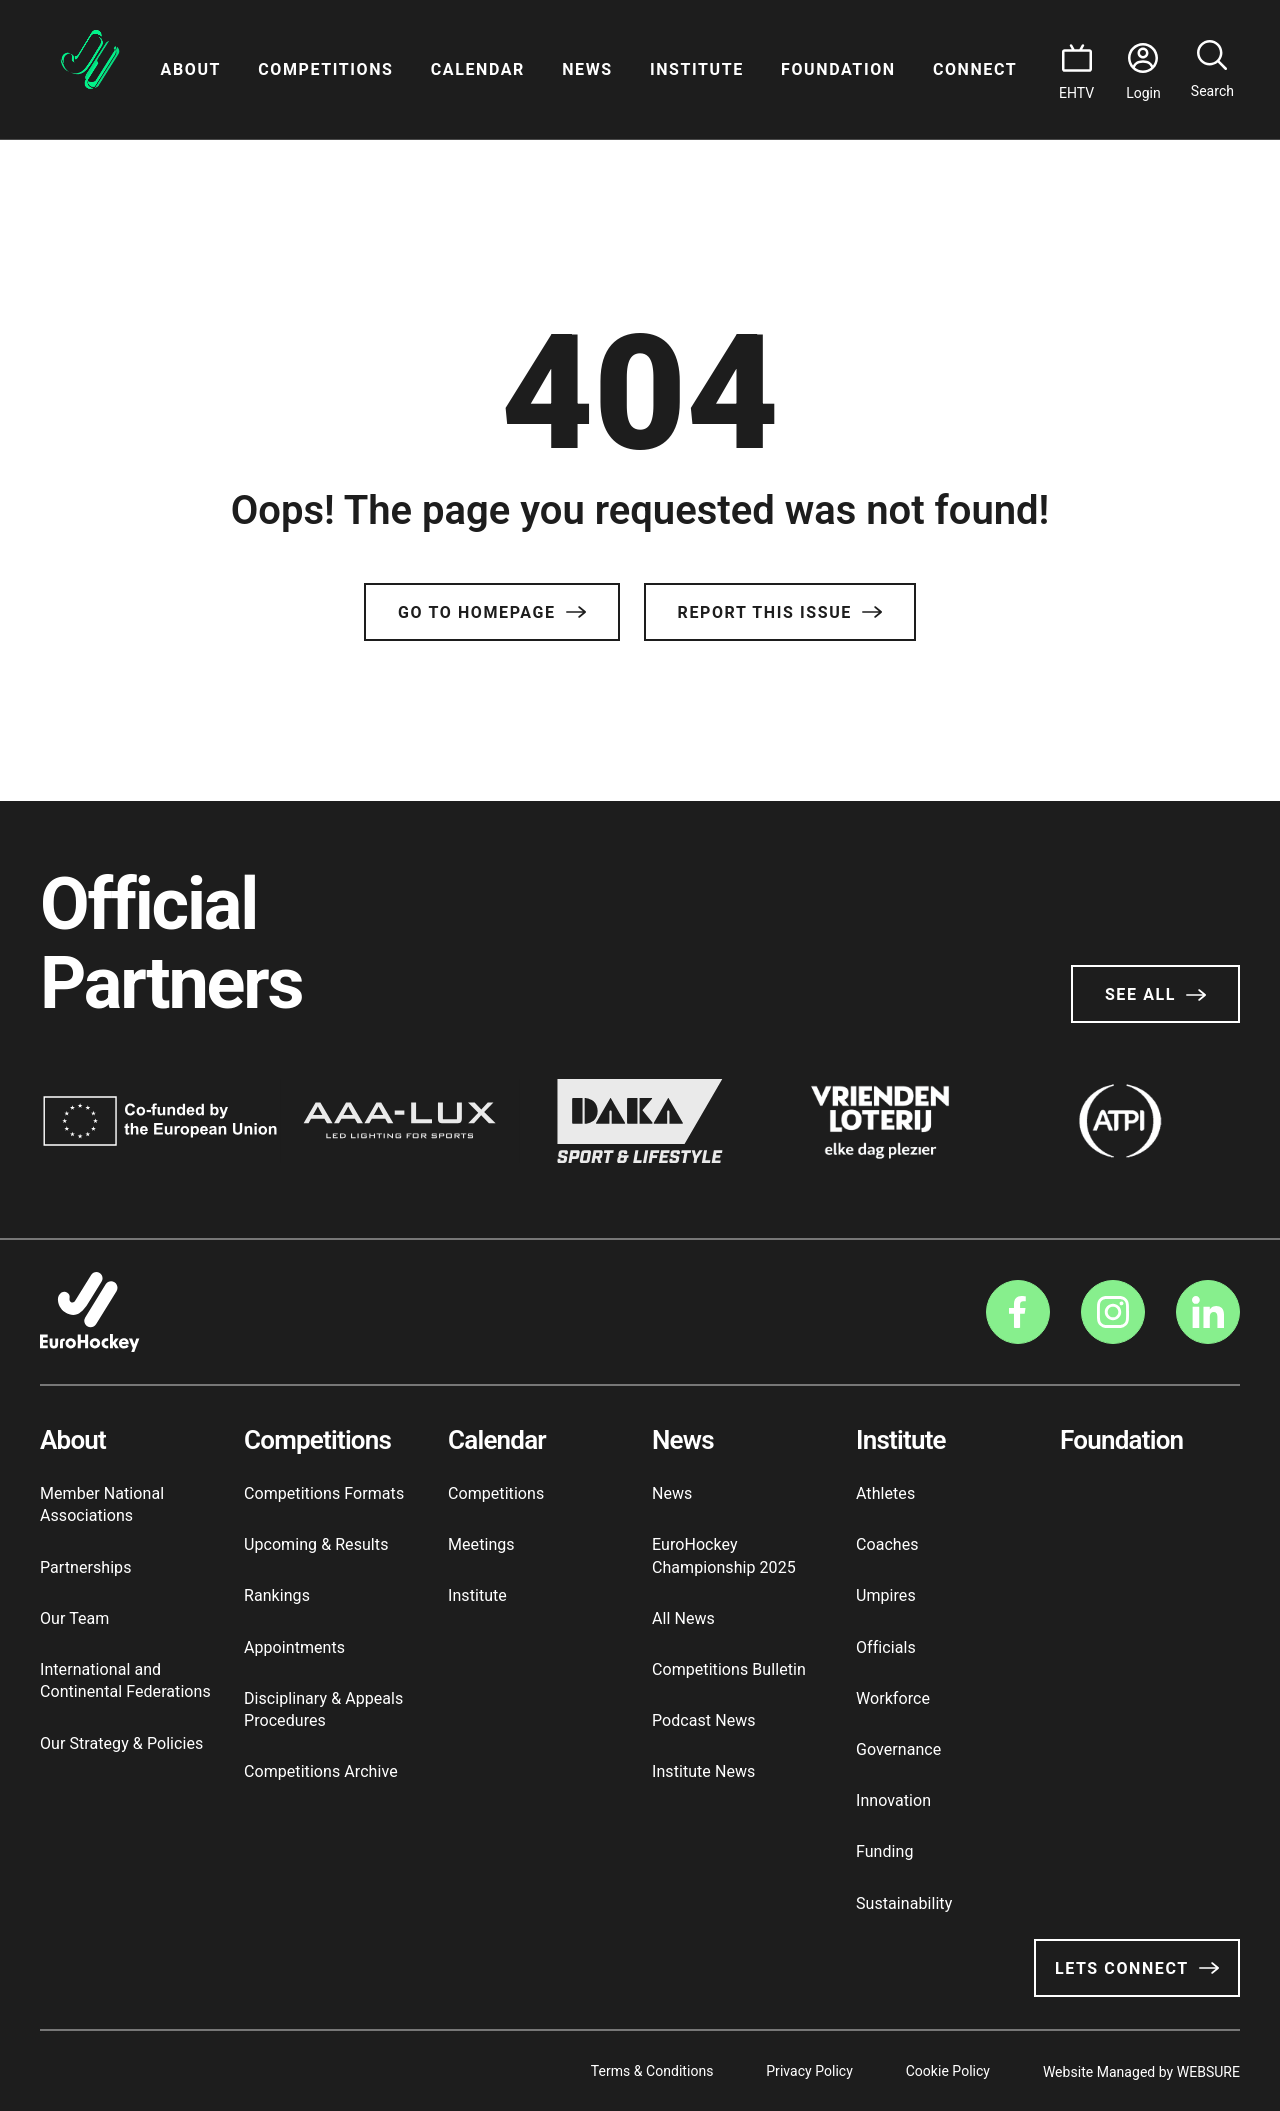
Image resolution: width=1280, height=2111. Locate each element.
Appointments (294, 1647)
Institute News (703, 1771)
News (587, 69)
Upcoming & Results (316, 1544)
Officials (886, 1647)
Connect (975, 69)
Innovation (893, 1800)
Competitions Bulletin (729, 1669)
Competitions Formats (324, 1493)
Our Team (74, 1618)
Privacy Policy (803, 2071)
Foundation (838, 69)
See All (1155, 994)
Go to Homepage (491, 612)
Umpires (886, 1595)
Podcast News (704, 1720)
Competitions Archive (321, 1771)
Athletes (885, 1493)
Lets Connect (1137, 1968)
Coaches (887, 1544)
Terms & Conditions (642, 2071)
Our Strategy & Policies (121, 1743)
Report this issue (780, 612)
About (191, 69)
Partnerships (85, 1567)
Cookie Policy (945, 2071)
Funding (885, 1851)
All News (683, 1618)
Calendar (478, 69)
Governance (898, 1749)
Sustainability (904, 1903)
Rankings (277, 1595)
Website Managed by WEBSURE (1141, 2071)
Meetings (481, 1544)
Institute (697, 69)
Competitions (325, 69)
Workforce (893, 1698)
